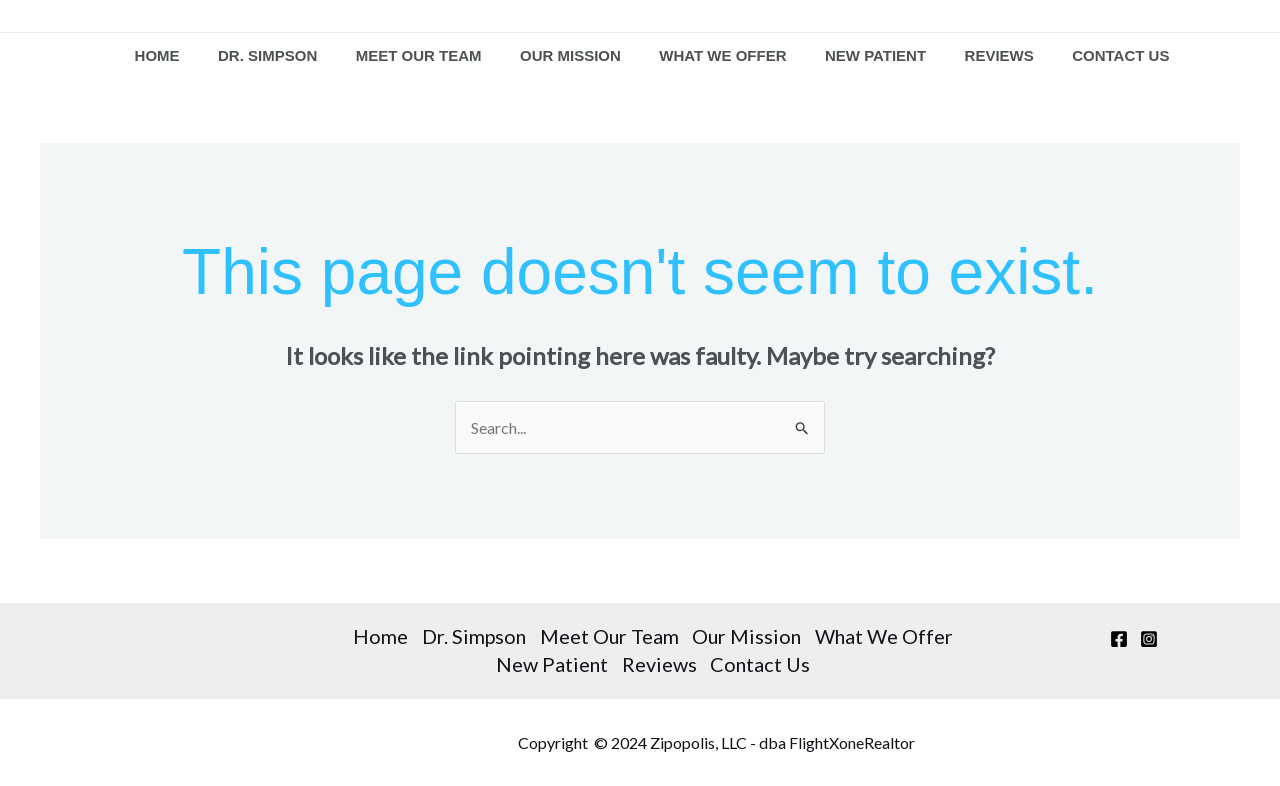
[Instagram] (1149, 641)
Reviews (986, 56)
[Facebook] (1119, 641)
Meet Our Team (424, 56)
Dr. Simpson (277, 56)
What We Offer (719, 56)
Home (171, 56)
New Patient (867, 56)
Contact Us (1103, 56)
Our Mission (571, 56)
